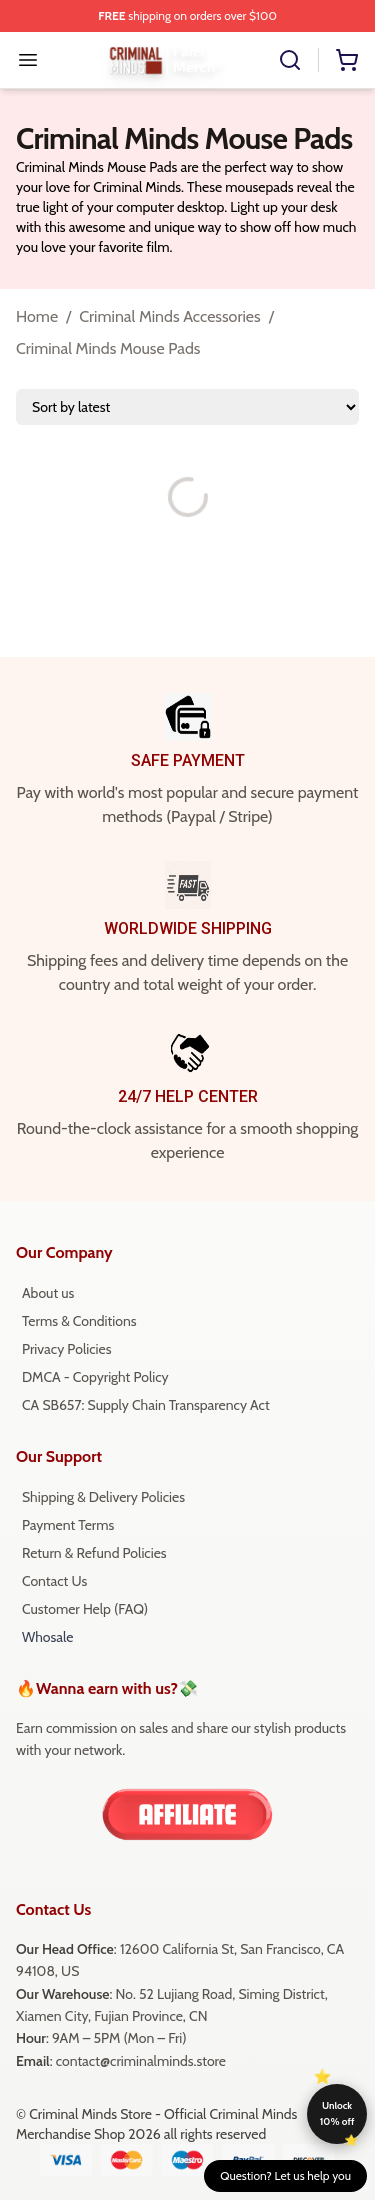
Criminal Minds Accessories (169, 316)
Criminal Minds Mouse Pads (108, 348)
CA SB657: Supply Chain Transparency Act (146, 1405)
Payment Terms (68, 1525)
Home (37, 316)
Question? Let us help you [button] (285, 2175)
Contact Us (54, 1581)
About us (48, 1293)
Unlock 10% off (337, 2113)
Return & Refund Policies (94, 1553)
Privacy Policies (66, 1349)
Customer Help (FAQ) (85, 1609)
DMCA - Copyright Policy (95, 1377)
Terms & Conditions (79, 1321)
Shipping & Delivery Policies (103, 1497)
